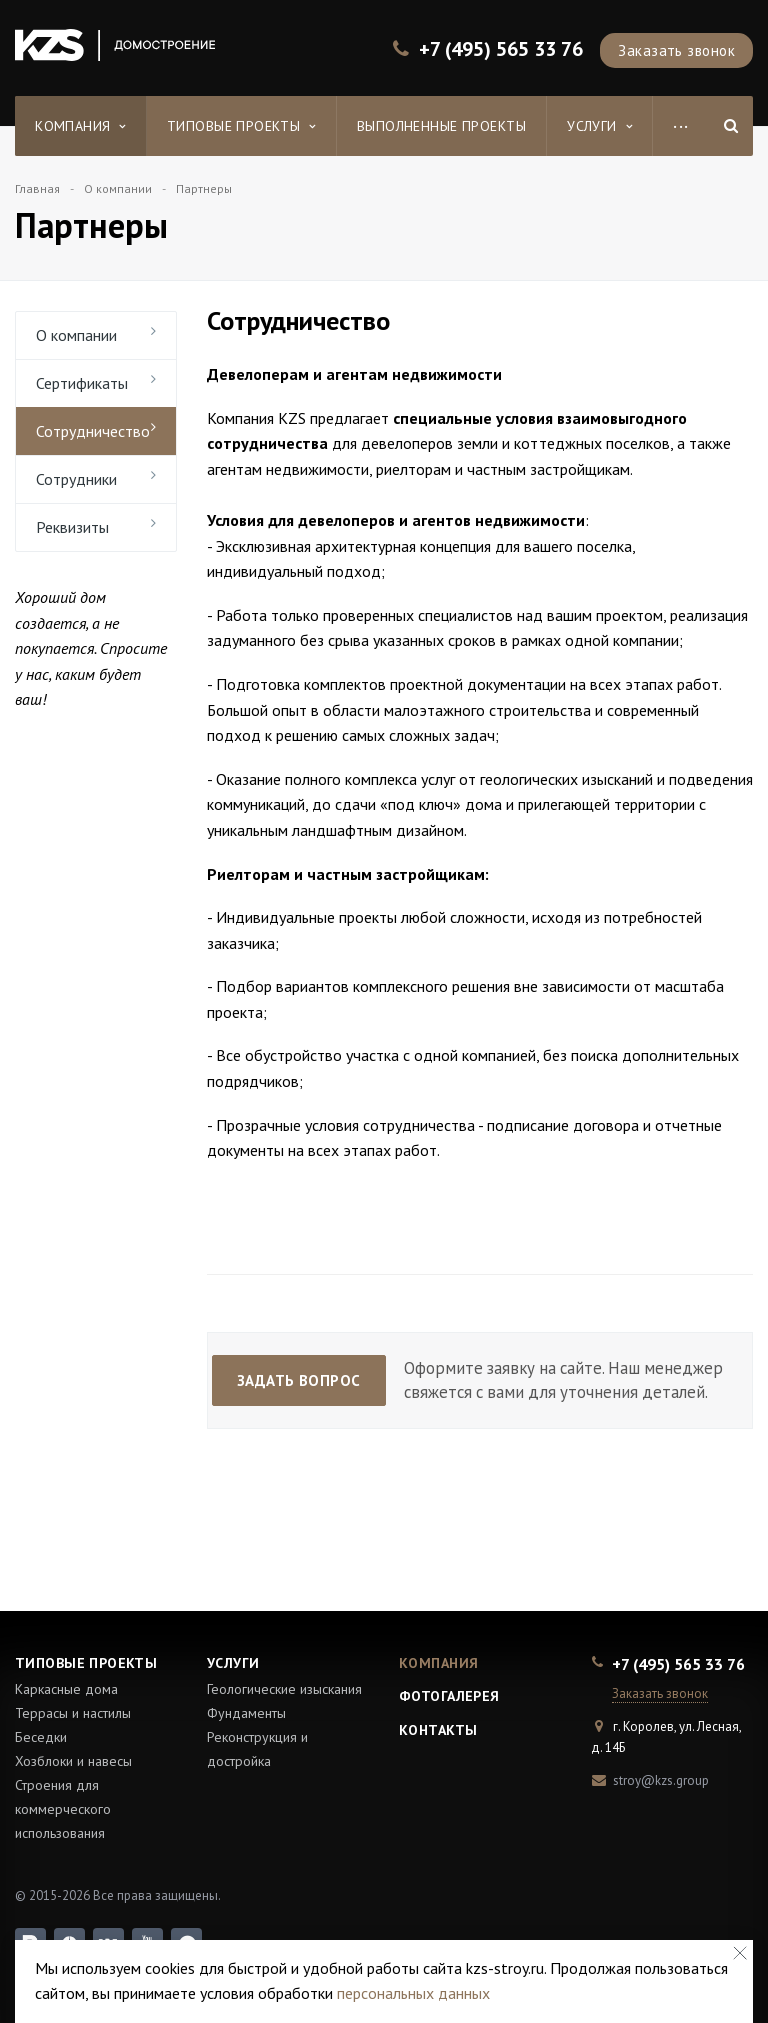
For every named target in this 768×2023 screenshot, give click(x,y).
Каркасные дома (66, 1689)
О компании (76, 335)
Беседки (41, 1737)
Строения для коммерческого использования (63, 1809)
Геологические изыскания (284, 1689)
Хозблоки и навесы (73, 1761)
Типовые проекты (241, 126)
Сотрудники (76, 479)
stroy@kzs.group (661, 1780)
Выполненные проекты (441, 126)
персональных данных (413, 1993)
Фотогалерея (449, 1696)
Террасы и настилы (73, 1713)
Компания (80, 126)
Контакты (438, 1730)
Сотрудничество (93, 431)
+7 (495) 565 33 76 (501, 49)
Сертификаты (82, 383)
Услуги (599, 126)
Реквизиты (72, 527)
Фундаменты (246, 1713)
